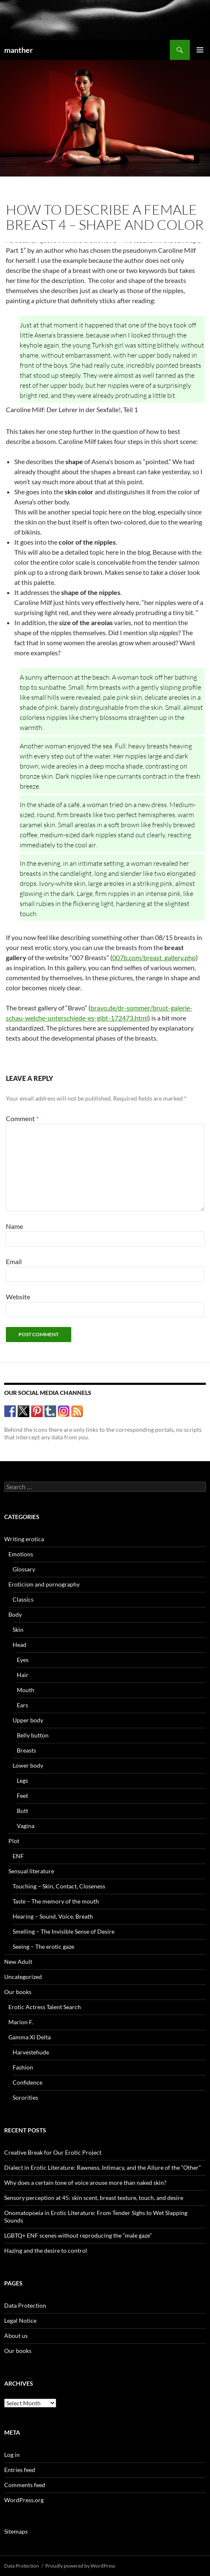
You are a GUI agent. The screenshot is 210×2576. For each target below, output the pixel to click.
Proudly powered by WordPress (80, 2566)
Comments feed (24, 2484)
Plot (13, 1840)
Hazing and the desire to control (45, 2250)
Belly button (33, 1735)
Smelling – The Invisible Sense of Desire (63, 1931)
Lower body (28, 1765)
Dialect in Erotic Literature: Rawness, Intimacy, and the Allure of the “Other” (102, 2167)
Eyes (23, 1659)
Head (19, 1644)
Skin (18, 1629)
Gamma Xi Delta (29, 2037)
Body (15, 1614)
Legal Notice (20, 2320)
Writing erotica (24, 1538)
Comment (22, 1118)
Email (14, 1261)
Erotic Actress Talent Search (44, 2006)
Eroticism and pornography (44, 1584)
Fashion (23, 2067)
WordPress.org (24, 2499)
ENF (18, 1855)
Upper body (28, 1720)
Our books (17, 1991)
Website (18, 1297)
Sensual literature (31, 1871)
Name (14, 1226)
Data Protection (25, 2305)
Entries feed (19, 2469)
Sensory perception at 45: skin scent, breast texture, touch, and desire (93, 2197)
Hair (23, 1674)
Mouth (25, 1689)
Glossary (24, 1569)
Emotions (20, 1554)
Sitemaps (16, 2531)
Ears (22, 1705)
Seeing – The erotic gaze (43, 1946)
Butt (22, 1810)
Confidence (27, 2082)
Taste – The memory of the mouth (56, 1901)
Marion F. (20, 2021)
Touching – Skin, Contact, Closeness (59, 1886)
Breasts (26, 1750)
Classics (23, 1599)
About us (16, 2335)
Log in (12, 2454)
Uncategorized (23, 1976)
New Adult (18, 1961)
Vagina (25, 1825)
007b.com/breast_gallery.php (154, 957)
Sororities (25, 2097)
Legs (22, 1780)
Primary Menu (200, 50)
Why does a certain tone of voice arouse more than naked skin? (85, 2182)
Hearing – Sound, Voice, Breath (53, 1916)
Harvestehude (31, 2052)
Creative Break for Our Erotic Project (52, 2152)
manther (18, 50)
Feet (22, 1795)
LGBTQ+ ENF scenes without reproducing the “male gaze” (78, 2235)
